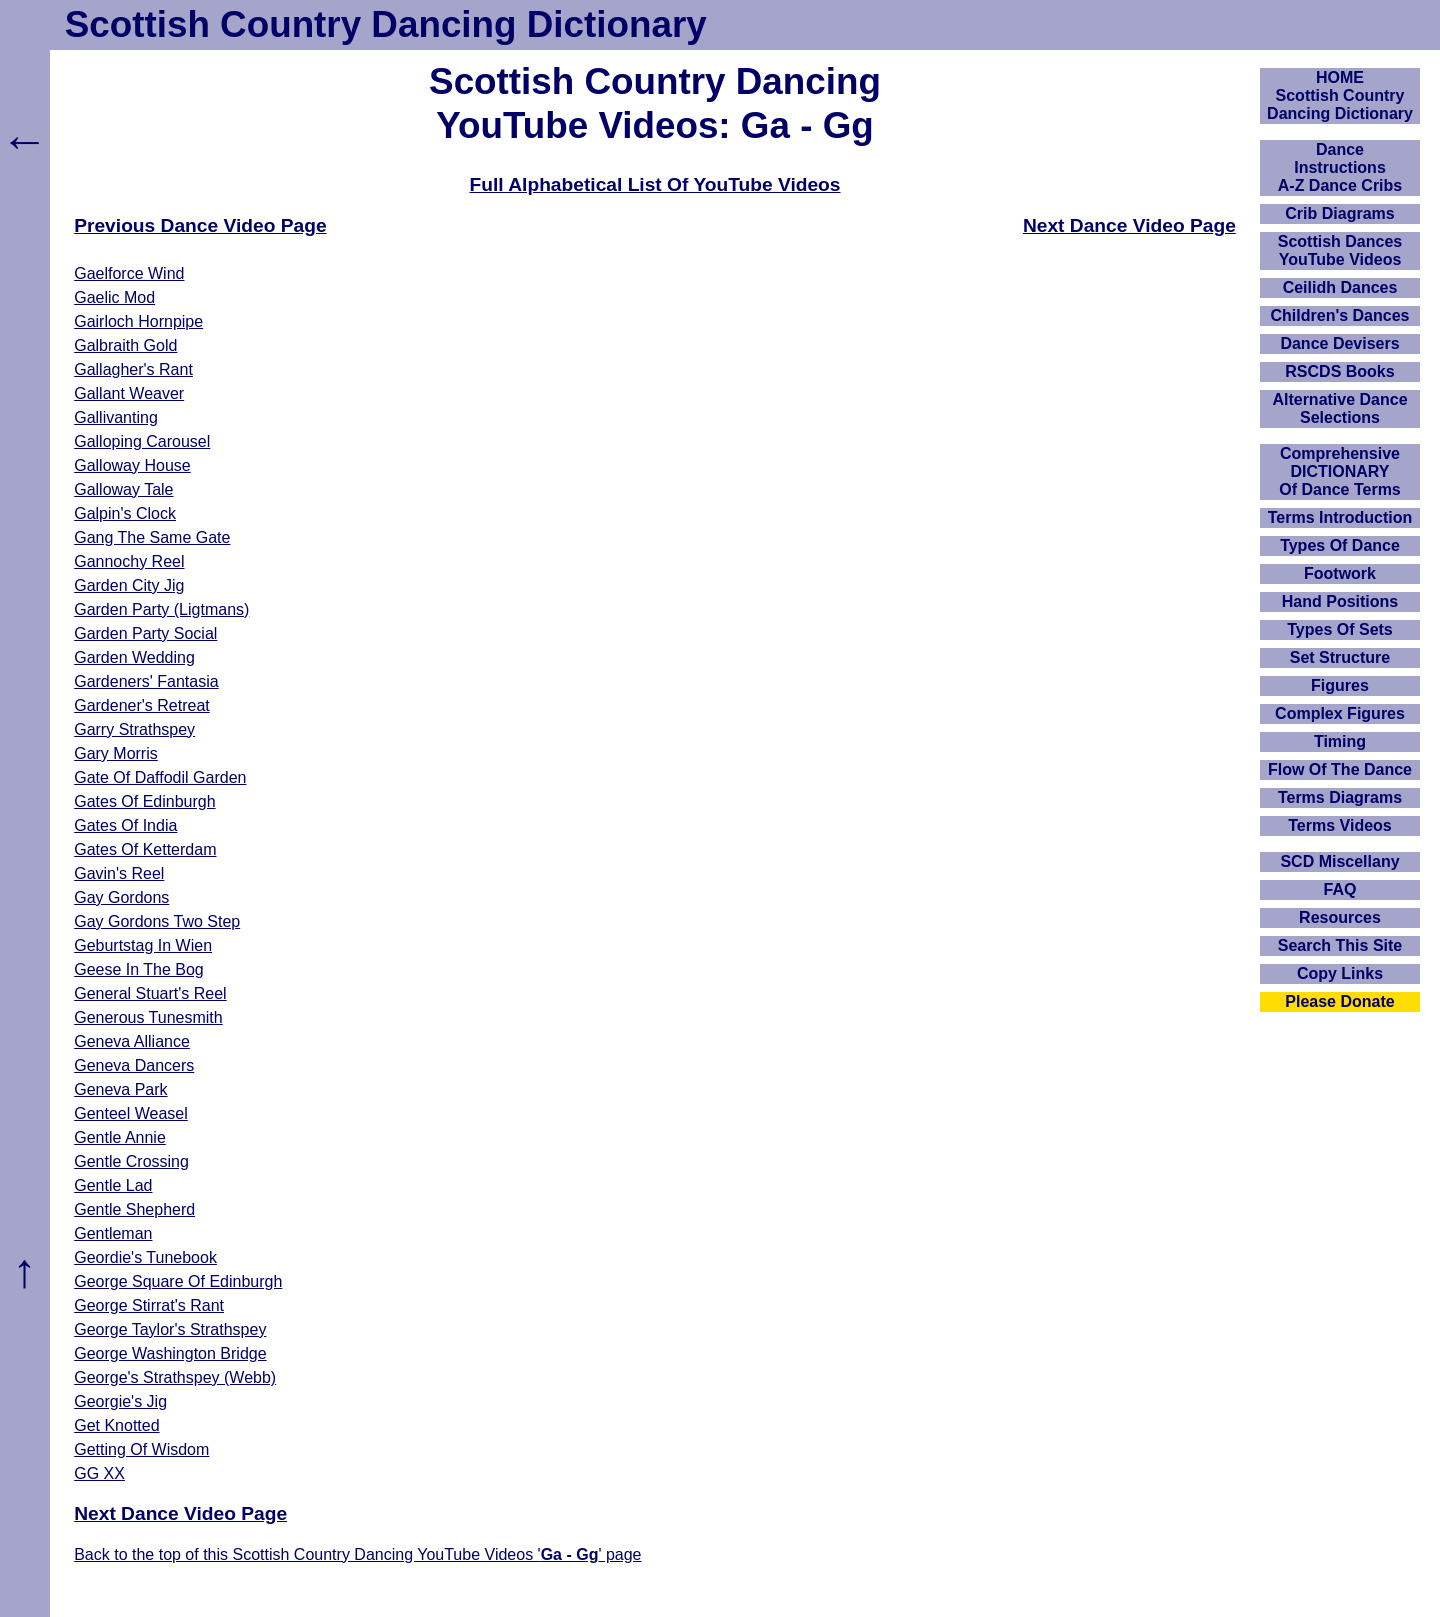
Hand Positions (1340, 601)
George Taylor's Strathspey (170, 1329)
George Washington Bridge (170, 1353)
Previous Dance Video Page (200, 225)
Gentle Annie (120, 1137)
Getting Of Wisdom (141, 1449)
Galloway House (132, 465)
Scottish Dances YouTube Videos (1340, 250)
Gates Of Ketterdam (145, 849)
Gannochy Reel (129, 561)
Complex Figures (1340, 713)
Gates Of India (125, 825)
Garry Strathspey (134, 729)
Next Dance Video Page (1129, 225)
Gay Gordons (121, 897)
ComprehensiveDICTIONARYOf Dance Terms (1340, 471)
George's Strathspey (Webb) (175, 1377)
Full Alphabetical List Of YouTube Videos (655, 184)
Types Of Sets (1340, 629)
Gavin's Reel (119, 873)
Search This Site (1340, 945)
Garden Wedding (134, 657)
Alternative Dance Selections (1339, 408)
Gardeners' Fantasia (146, 681)
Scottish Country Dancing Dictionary (386, 24)
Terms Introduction (1340, 517)
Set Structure (1340, 657)
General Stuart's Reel (150, 993)
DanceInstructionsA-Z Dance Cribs (1340, 167)
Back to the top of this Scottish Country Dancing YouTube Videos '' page (357, 1554)
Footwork (1340, 573)
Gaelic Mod (114, 297)
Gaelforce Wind (129, 273)
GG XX (99, 1473)
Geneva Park (120, 1089)
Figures (1340, 685)
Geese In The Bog (139, 969)
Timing (1340, 741)
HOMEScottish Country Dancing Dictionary (1340, 95)
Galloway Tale (123, 489)
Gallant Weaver (129, 393)
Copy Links (1340, 973)
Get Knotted (116, 1425)
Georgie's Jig (120, 1401)
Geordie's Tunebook (145, 1257)
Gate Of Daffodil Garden (160, 777)
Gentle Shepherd (134, 1209)
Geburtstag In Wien (143, 945)
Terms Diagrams (1340, 797)
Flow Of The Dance (1340, 769)
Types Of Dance (1340, 545)
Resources (1340, 917)
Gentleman (113, 1233)
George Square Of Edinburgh (178, 1281)
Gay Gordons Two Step (157, 921)
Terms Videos (1339, 825)
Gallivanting (116, 417)
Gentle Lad (113, 1185)
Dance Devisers (1339, 343)
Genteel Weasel (131, 1113)
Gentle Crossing (131, 1161)
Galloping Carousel (142, 441)
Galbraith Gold (125, 345)
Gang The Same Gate (152, 537)
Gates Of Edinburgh (144, 801)
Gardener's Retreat (142, 705)
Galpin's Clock (125, 513)
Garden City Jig (129, 585)
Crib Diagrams (1339, 213)
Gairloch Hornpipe (138, 321)
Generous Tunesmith (148, 1017)
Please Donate (1339, 1001)
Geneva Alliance (132, 1041)
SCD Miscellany (1339, 861)
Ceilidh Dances (1340, 287)
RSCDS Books (1339, 371)
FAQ (1340, 889)
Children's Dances (1340, 315)
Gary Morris (116, 753)
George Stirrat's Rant (149, 1305)
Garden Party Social (145, 633)
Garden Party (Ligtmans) (161, 609)
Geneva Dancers (134, 1065)
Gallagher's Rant (133, 369)
